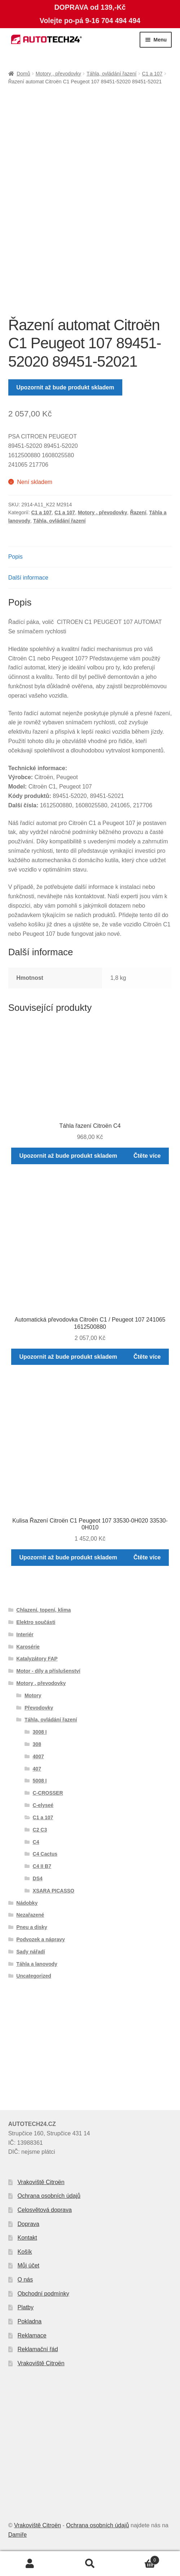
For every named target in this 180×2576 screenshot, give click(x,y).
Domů (23, 74)
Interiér (24, 1634)
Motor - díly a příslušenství (48, 1671)
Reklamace (32, 2335)
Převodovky (39, 1708)
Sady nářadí (30, 1952)
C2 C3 (40, 1830)
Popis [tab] (15, 557)
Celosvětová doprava (45, 2210)
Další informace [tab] (28, 578)
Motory (33, 1695)
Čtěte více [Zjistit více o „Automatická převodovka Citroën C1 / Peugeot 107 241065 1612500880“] (147, 1357)
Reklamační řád (38, 2349)
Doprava (28, 2224)
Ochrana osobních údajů (49, 2196)
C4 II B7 (42, 1866)
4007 (38, 1756)
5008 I (40, 1780)
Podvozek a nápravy (40, 1939)
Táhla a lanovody (36, 1964)
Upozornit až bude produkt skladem (65, 387)
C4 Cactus (45, 1854)
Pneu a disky (31, 1927)
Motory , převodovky (58, 74)
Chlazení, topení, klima (43, 1610)
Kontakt (27, 2238)
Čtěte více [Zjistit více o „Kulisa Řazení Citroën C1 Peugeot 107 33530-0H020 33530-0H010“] (147, 1557)
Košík (25, 2252)
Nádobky (27, 1903)
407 (37, 1769)
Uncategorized (33, 1976)
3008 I (40, 1732)
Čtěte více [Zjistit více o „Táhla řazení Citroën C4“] (147, 1156)
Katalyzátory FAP (36, 1659)
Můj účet (28, 2265)
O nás (25, 2279)
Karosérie (28, 1647)
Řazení (138, 512)
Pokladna (30, 2321)
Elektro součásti (35, 1622)
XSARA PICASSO (53, 1891)
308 (37, 1744)
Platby (26, 2307)
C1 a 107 (152, 74)
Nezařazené (30, 1915)
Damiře (17, 2535)
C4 (36, 1842)
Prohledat (90, 2563)
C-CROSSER (48, 1793)
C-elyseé (43, 1805)
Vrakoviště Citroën (41, 2182)
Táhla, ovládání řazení (112, 74)
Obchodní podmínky (43, 2294)
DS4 (38, 1878)
